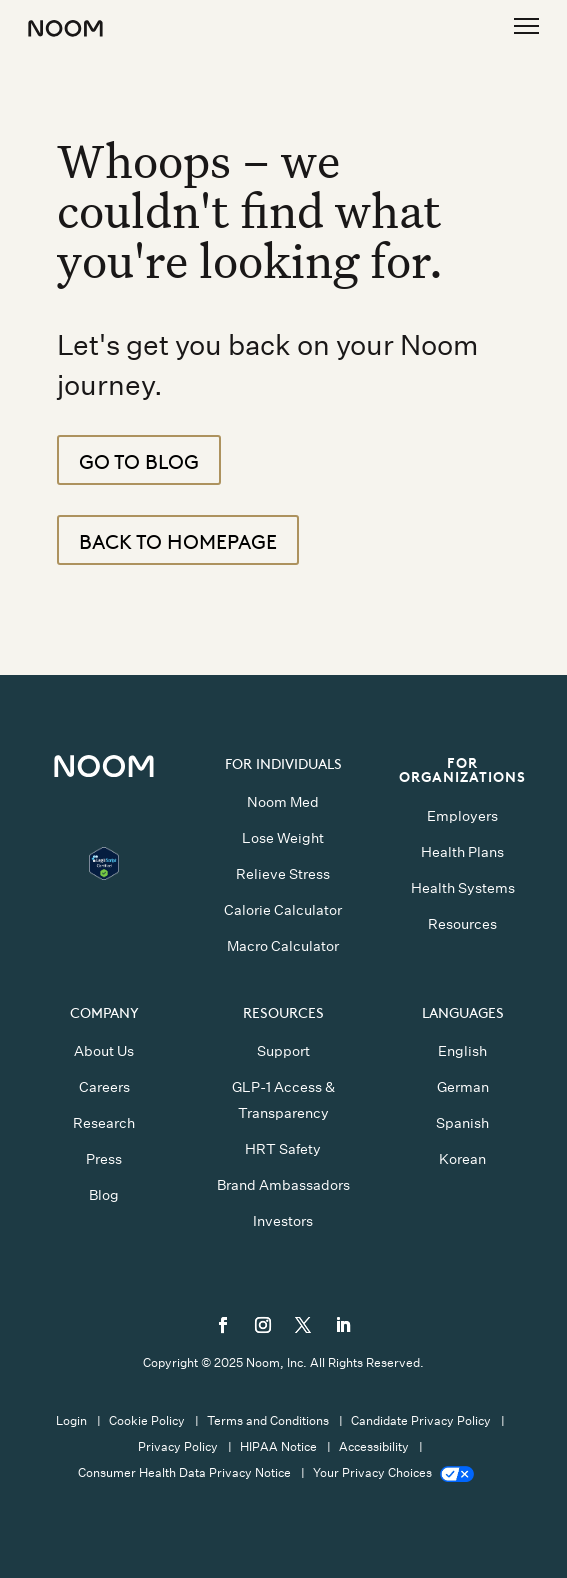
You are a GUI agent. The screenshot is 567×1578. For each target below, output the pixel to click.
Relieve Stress (283, 874)
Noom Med (283, 802)
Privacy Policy (178, 1446)
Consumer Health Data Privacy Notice (184, 1472)
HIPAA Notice (278, 1446)
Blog (104, 1195)
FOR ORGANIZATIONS (462, 768)
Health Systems (463, 888)
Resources (462, 924)
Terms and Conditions (268, 1420)
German (463, 1087)
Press (104, 1159)
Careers (104, 1087)
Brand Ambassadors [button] (283, 1185)
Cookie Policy (147, 1420)
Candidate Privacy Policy (421, 1420)
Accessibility (374, 1446)
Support (283, 1051)
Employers (462, 816)
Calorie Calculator (283, 910)
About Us (104, 1051)
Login (71, 1420)
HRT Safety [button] (283, 1149)
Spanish (462, 1123)
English (462, 1051)
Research (104, 1123)
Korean (462, 1159)
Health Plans (462, 852)
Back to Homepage (178, 540)
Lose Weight (283, 838)
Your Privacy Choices (393, 1472)
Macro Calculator (283, 946)
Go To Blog (139, 460)
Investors (283, 1221)
